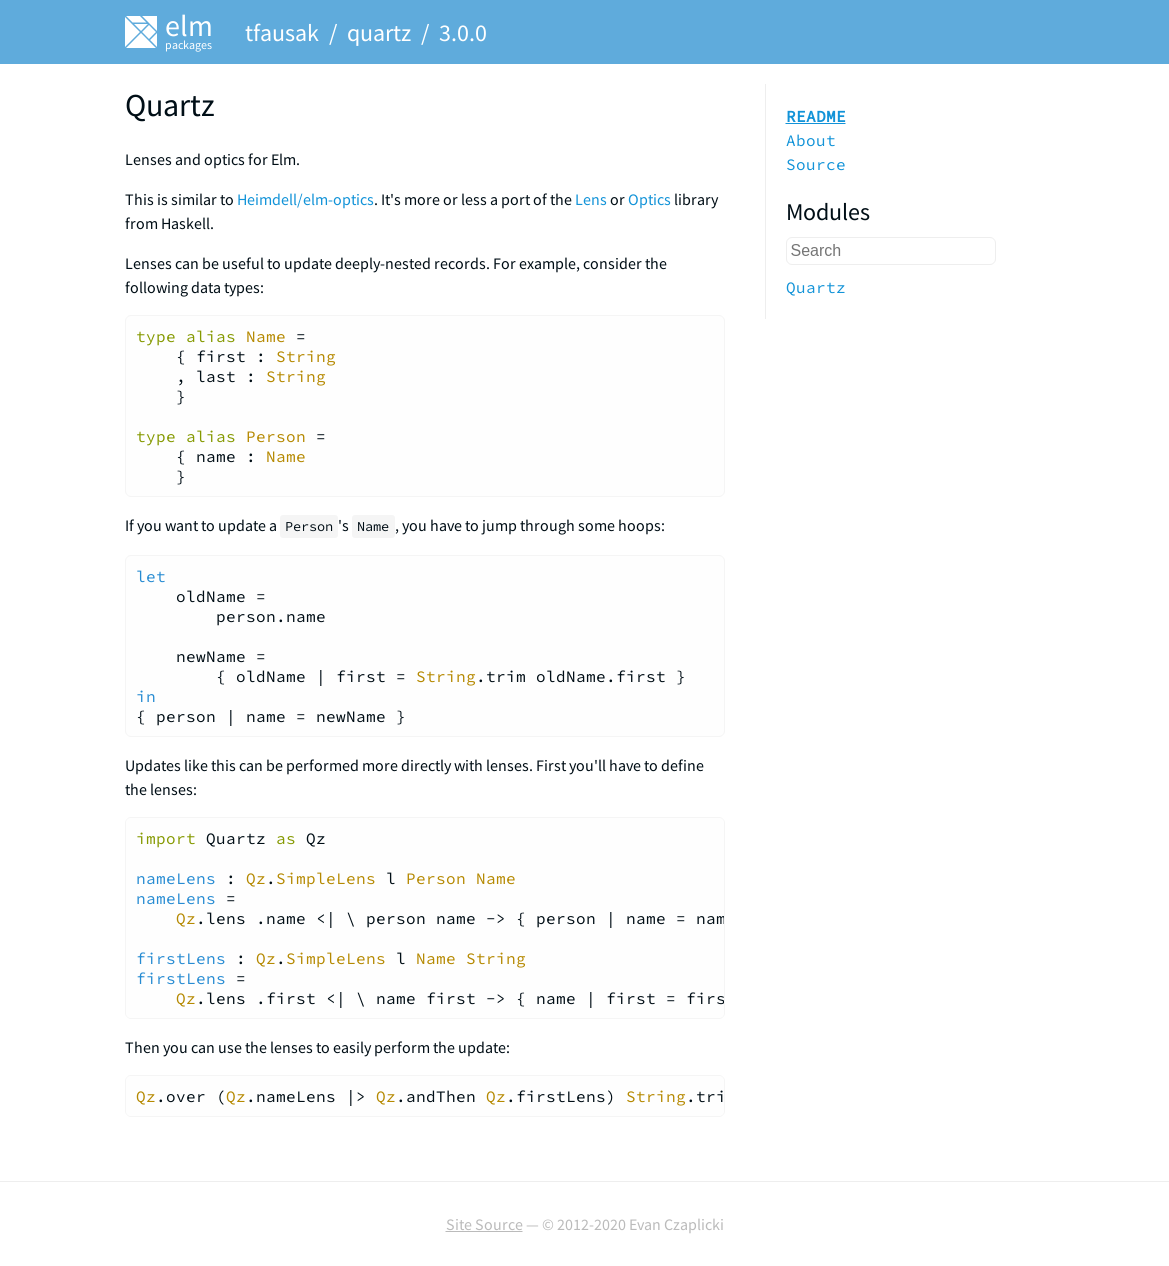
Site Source (484, 1224)
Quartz (816, 287)
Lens (591, 199)
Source (816, 164)
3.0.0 (463, 32)
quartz (379, 32)
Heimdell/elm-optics (305, 199)
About (811, 140)
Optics (649, 199)
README (816, 116)
